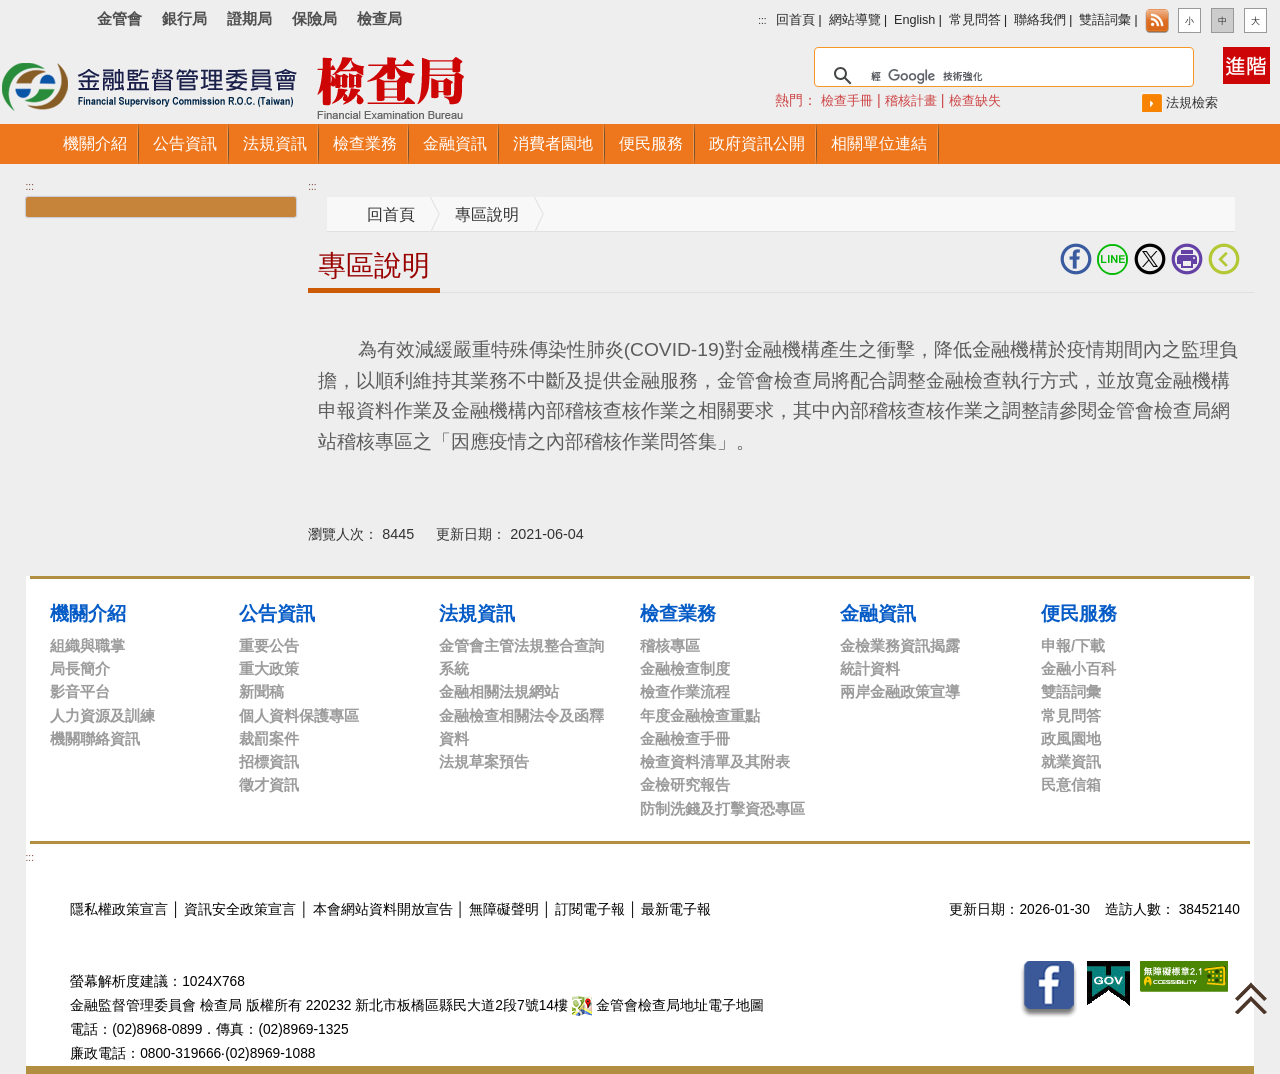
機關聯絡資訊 (95, 738)
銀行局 (184, 18)
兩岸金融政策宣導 (900, 691)
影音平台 (80, 691)
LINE (1113, 259)
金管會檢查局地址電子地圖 (668, 1005)
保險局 (314, 18)
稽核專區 (670, 645)
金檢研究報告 (685, 784)
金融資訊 (878, 613)
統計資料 (870, 668)
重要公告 (269, 645)
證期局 (249, 18)
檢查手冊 (847, 100)
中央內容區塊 (356, 323)
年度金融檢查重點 (700, 715)
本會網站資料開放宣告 (383, 909)
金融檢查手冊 (685, 738)
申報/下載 (1073, 645)
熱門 (830, 99)
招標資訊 (269, 761)
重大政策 (269, 668)
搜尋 (786, 53)
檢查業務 (678, 613)
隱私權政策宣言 (119, 909)
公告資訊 (277, 613)
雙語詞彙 (1105, 20)
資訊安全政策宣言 (240, 909)
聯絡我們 (1040, 20)
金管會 (119, 18)
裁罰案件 (269, 738)
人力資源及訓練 (102, 715)
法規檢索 (1192, 102)
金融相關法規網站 (499, 691)
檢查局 (379, 18)
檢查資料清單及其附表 (715, 761)
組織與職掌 (87, 645)
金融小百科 (1078, 668)
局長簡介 (80, 668)
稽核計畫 (911, 100)
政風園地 (1071, 738)
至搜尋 (548, 88)
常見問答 (975, 20)
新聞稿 (261, 691)
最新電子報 (676, 909)
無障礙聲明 (504, 909)
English (914, 20)
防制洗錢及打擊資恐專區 (722, 808)
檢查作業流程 (685, 691)
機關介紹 (88, 613)
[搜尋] (1001, 76)
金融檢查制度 (685, 668)
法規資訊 (477, 613)
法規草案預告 (484, 761)
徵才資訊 (269, 784)
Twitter (1150, 259)
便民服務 (1079, 613)
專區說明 (487, 214)
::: (762, 20)
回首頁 (795, 20)
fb (1076, 259)
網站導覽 (855, 20)
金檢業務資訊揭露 (900, 645)
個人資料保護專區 (299, 715)
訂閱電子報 (590, 909)
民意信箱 (1071, 784)
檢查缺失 (975, 100)
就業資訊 (1071, 761)
